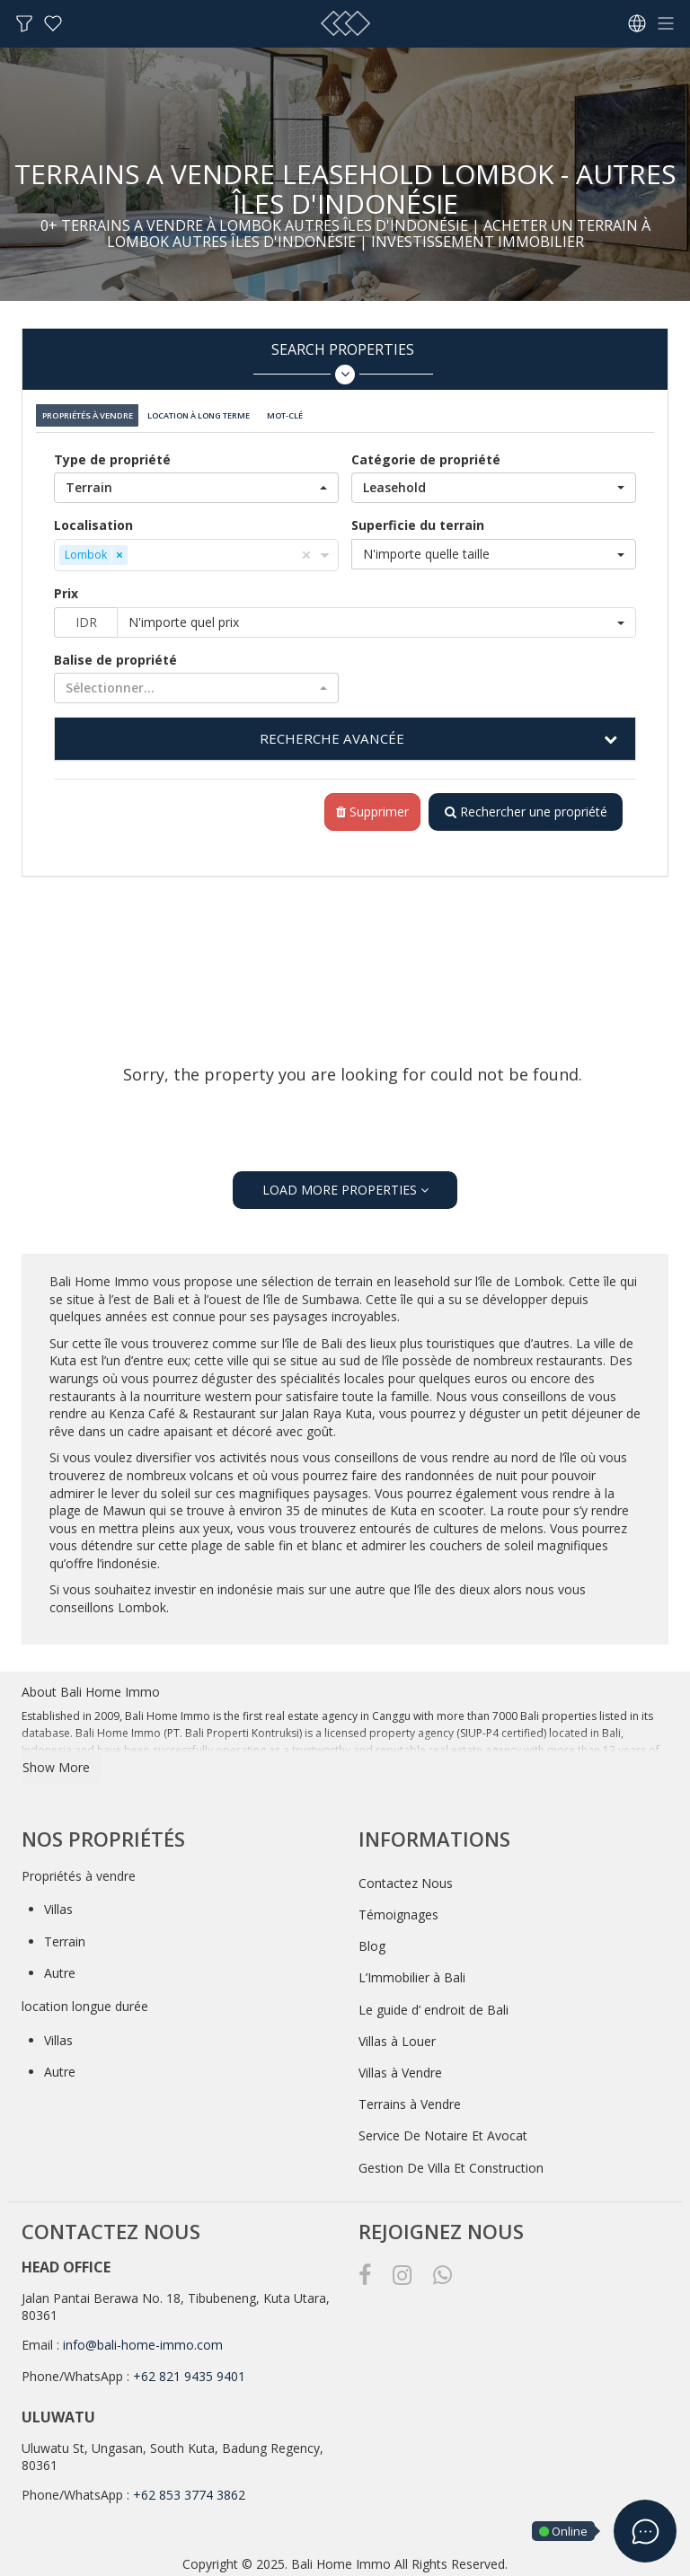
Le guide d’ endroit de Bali (433, 2003)
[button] (196, 480)
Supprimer (366, 805)
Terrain (64, 1935)
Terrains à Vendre (409, 2097)
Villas (58, 1903)
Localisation (93, 517)
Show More (56, 1760)
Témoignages (398, 1908)
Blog (371, 1939)
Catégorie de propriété (425, 452)
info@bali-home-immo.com (143, 2338)
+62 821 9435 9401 (189, 2369)
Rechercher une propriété (522, 805)
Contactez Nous (405, 1876)
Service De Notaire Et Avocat (442, 2129)
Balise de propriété (115, 652)
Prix (66, 586)
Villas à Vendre (400, 2066)
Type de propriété (112, 452)
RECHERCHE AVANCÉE (331, 731)
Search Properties (342, 362)
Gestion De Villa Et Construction (451, 2161)
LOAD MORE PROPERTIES (345, 1183)
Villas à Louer (397, 2034)
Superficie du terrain (417, 517)
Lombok (538, 1275)
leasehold (424, 1275)
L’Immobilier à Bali (411, 1971)
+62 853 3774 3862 (189, 2488)
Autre (59, 1966)
